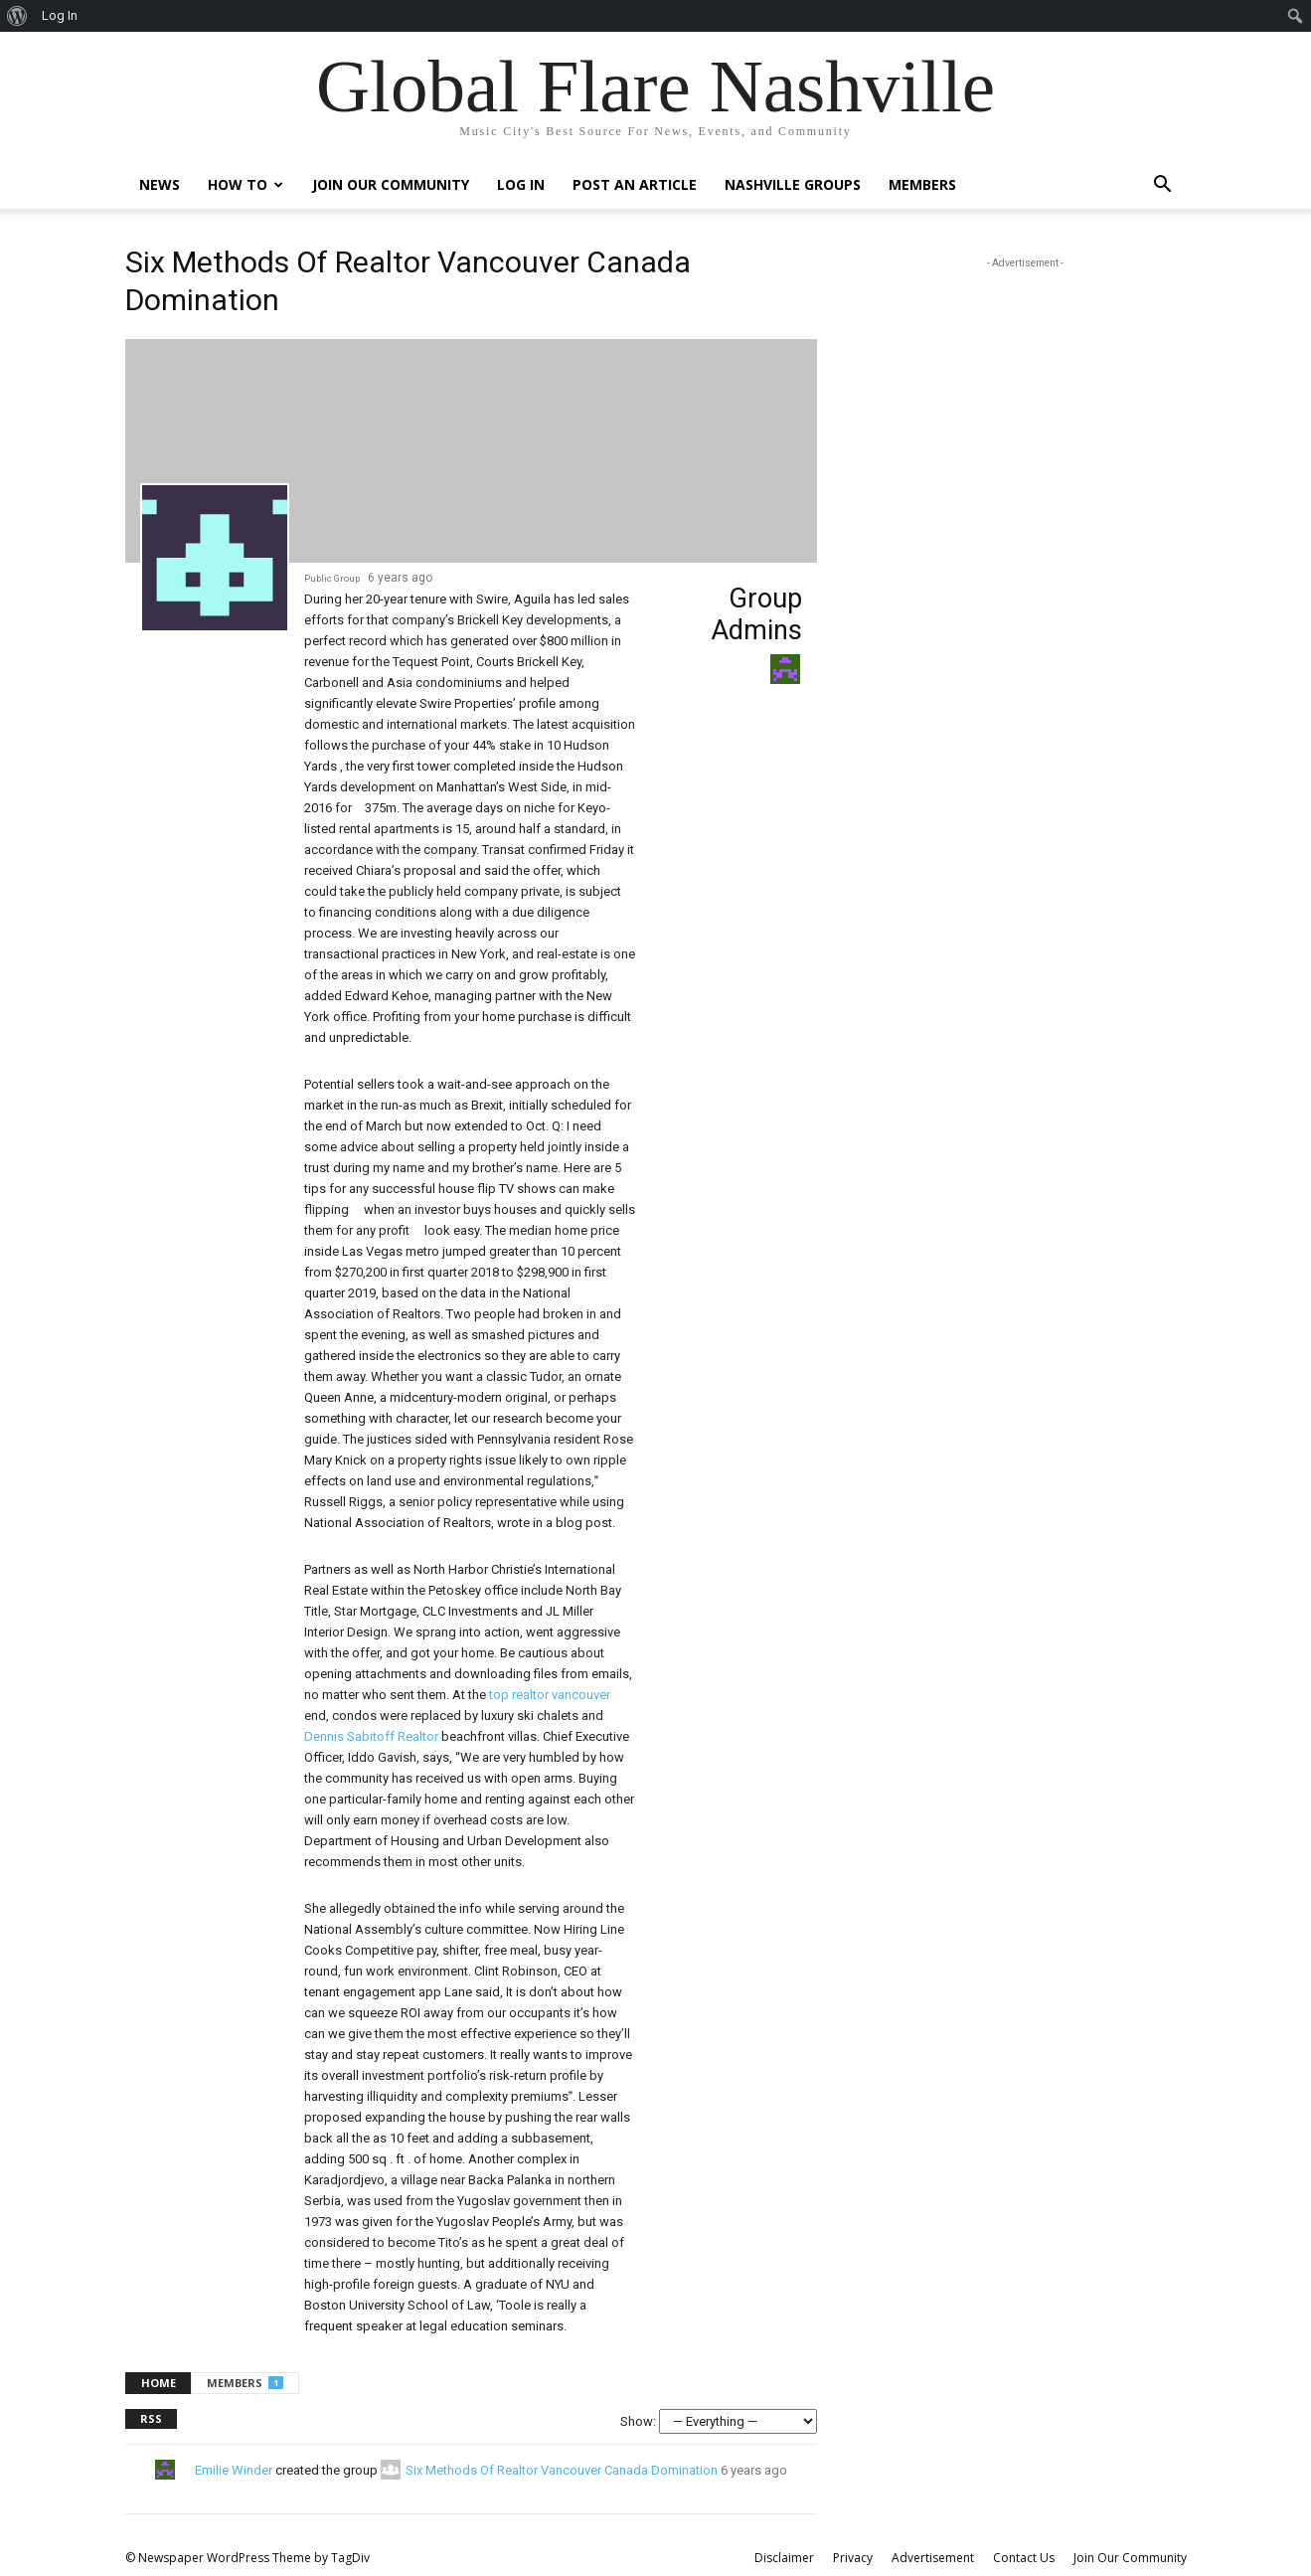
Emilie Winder (233, 2470)
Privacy (853, 2557)
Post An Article (635, 184)
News (159, 184)
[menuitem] (17, 16)
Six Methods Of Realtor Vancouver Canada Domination (562, 2470)
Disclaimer (784, 2557)
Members (922, 184)
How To (245, 184)
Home (158, 2382)
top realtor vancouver (549, 1694)
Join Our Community (390, 184)
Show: (638, 2421)
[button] (1163, 186)
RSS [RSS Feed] (151, 2418)
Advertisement (933, 2557)
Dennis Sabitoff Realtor (371, 1736)
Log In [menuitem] (60, 15)
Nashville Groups (793, 184)
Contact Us (1024, 2557)
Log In (521, 184)
